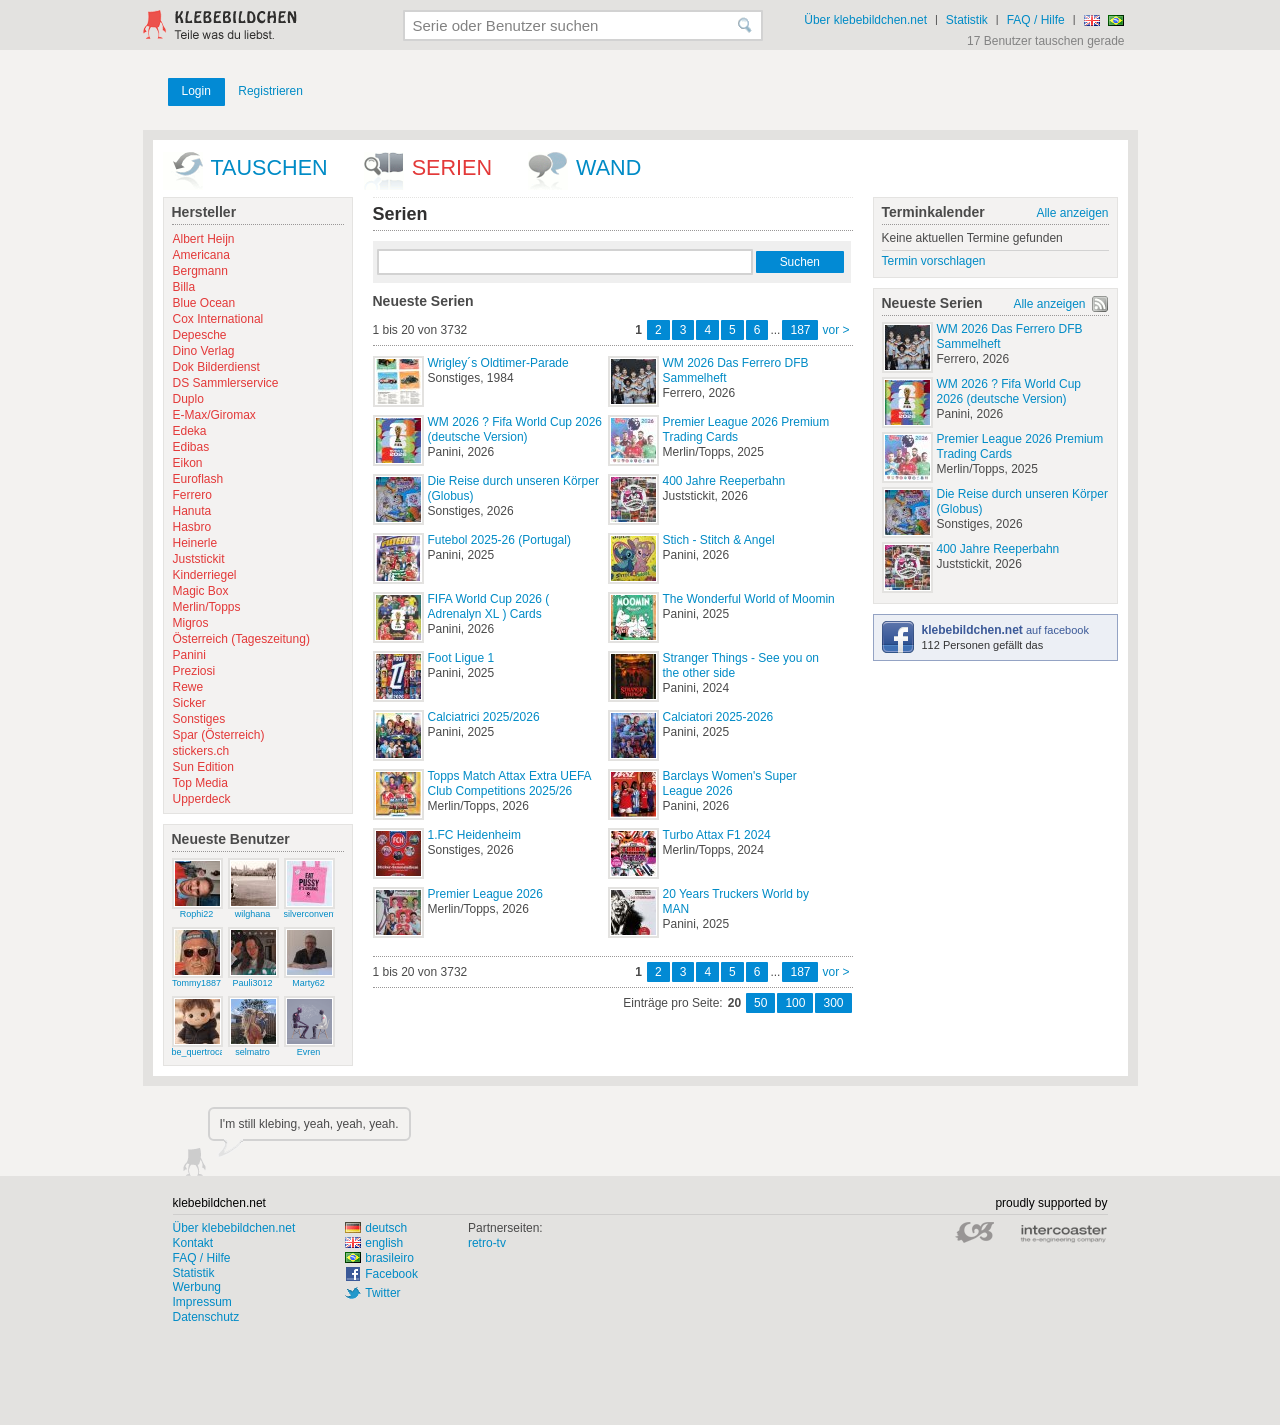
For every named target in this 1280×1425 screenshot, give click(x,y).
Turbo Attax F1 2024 (717, 835)
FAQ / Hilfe (1036, 20)
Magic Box (201, 591)
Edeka (190, 431)
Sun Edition (203, 767)
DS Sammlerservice (226, 383)
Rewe (188, 687)
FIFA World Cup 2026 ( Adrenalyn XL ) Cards (489, 606)
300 (833, 1003)
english (374, 1243)
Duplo (188, 399)
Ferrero (192, 495)
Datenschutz (206, 1317)
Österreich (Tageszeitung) (241, 639)
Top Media (200, 783)
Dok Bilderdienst (216, 367)
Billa (184, 287)
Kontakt (193, 1243)
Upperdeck (202, 799)
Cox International (218, 319)
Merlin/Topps (207, 607)
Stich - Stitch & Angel (719, 540)
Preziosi (194, 671)
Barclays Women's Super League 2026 (730, 783)
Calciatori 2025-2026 (718, 717)
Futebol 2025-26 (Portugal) (499, 540)
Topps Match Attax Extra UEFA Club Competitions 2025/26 (509, 783)
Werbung (197, 1287)
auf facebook (1005, 630)
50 (760, 1003)
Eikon (188, 463)
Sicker (189, 703)
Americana (201, 255)
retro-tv (487, 1243)
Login (196, 91)
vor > (835, 330)
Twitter (382, 1293)
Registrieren (270, 91)
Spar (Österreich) (219, 735)
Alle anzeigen (1072, 213)
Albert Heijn (204, 239)
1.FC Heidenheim (474, 835)
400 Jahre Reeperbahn (724, 481)
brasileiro (379, 1258)
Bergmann (200, 271)
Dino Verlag (204, 351)
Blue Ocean (204, 303)
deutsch (376, 1228)
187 (800, 330)
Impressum (202, 1302)
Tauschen (269, 167)
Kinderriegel (205, 575)
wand (608, 167)
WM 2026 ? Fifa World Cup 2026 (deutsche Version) (515, 429)
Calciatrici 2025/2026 (484, 717)
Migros (191, 623)
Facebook (391, 1274)
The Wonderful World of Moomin (749, 599)
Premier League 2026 (485, 894)
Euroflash (198, 479)
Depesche (200, 335)
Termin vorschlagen (934, 261)
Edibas (191, 447)
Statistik (967, 20)
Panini (189, 655)
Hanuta (192, 511)
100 (795, 1003)
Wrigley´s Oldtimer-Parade (498, 363)
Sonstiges (199, 719)
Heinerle (195, 543)
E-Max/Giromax (214, 415)
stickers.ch (201, 751)
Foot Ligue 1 (461, 658)
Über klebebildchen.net (865, 20)
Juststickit (199, 559)
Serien (452, 167)
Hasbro (192, 527)
